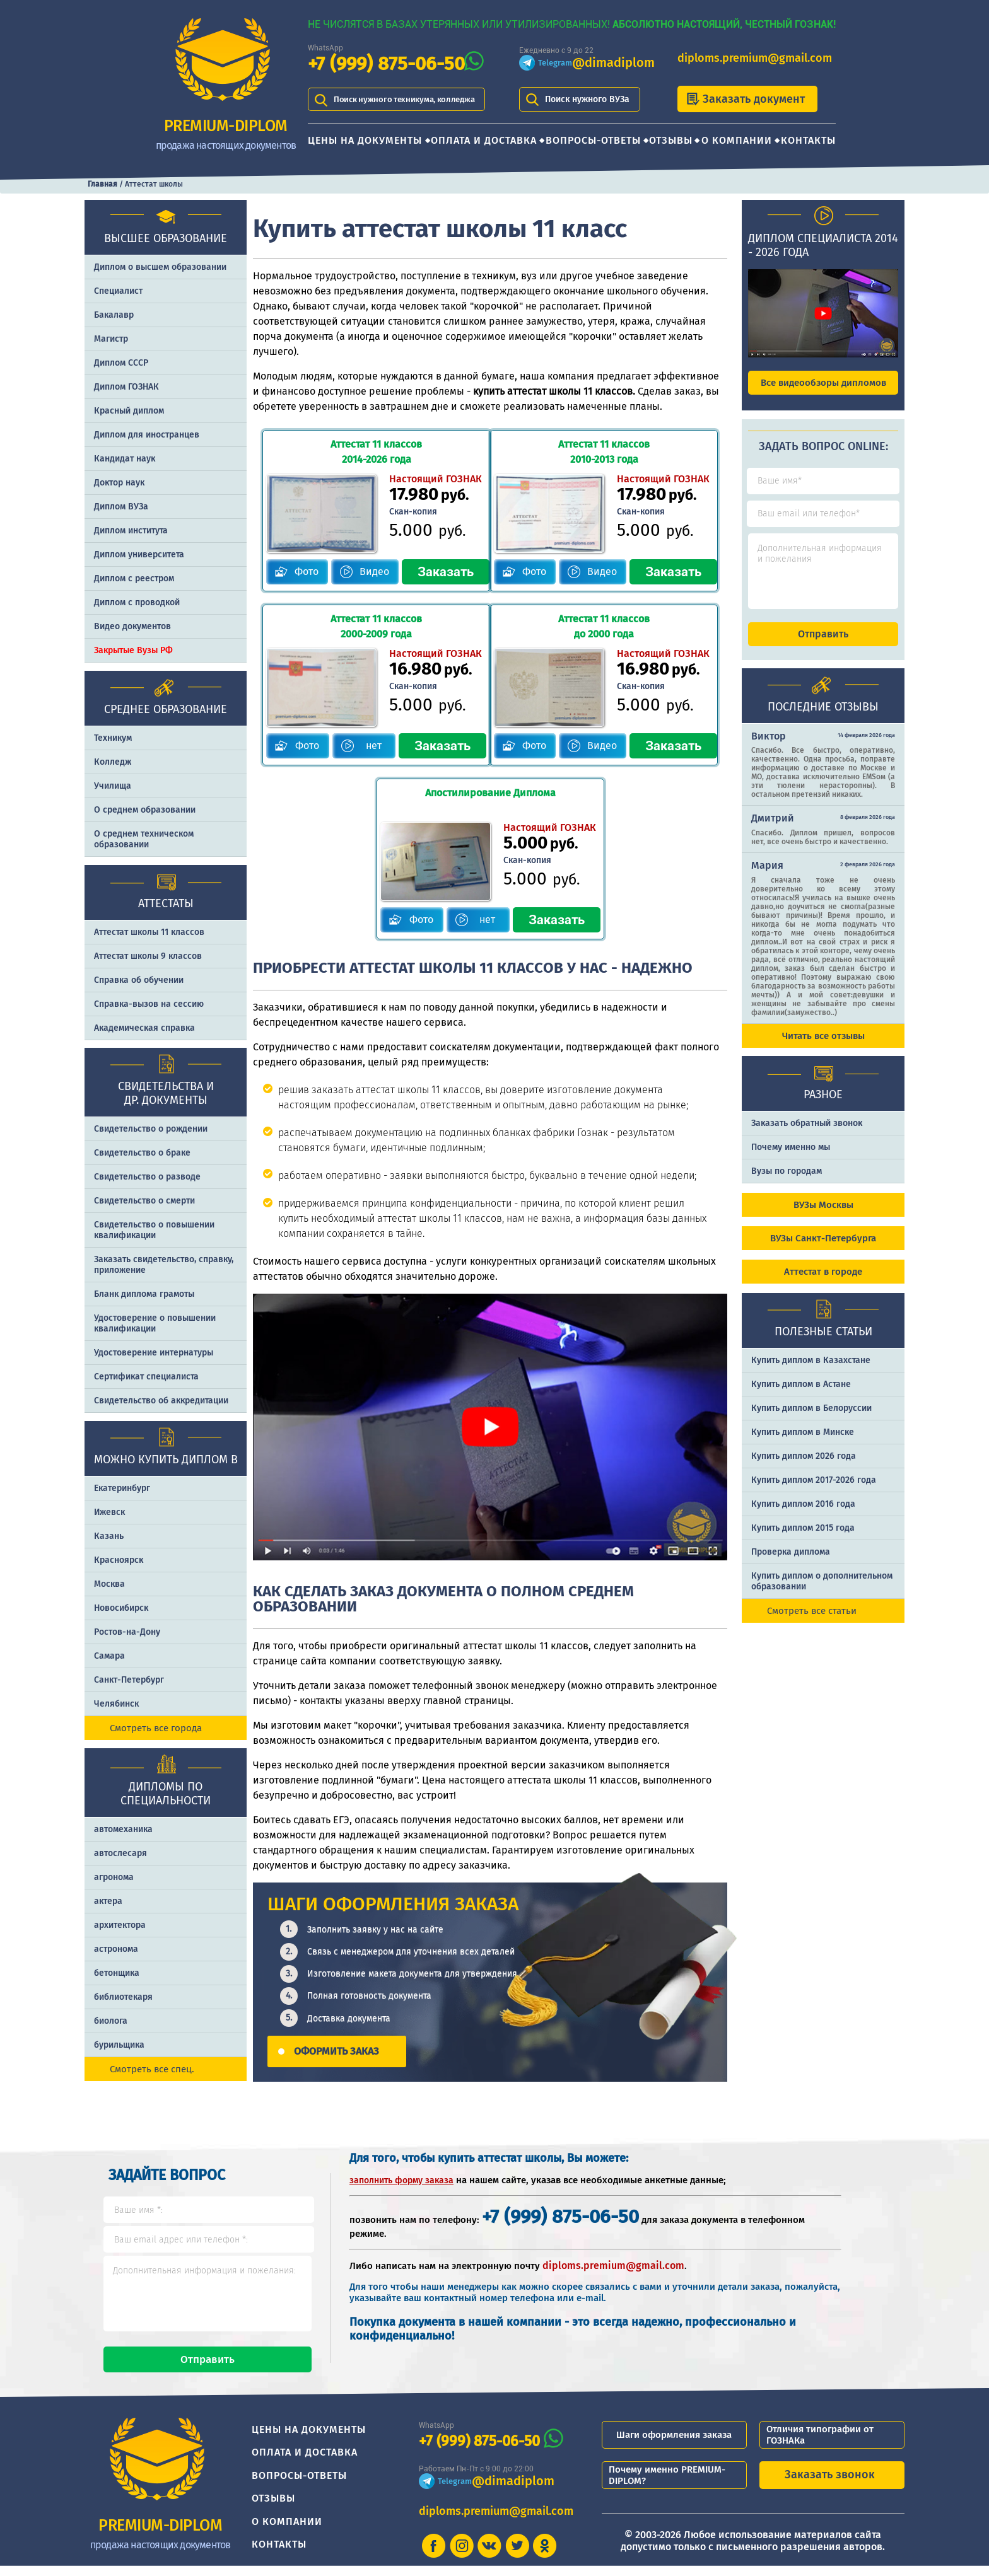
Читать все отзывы (823, 1047)
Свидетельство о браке (142, 1152)
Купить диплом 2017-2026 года (813, 1491)
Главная (102, 184)
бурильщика (119, 2044)
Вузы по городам (786, 1182)
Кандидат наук (124, 458)
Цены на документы (365, 140)
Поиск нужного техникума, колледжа (410, 99)
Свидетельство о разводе (147, 1176)
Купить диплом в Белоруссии (811, 1419)
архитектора (120, 1925)
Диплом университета (139, 554)
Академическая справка (144, 1028)
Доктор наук (119, 482)
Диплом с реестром (134, 578)
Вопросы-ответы (593, 140)
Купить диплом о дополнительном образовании (821, 1592)
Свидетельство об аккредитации (161, 1400)
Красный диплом (129, 410)
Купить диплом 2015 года (803, 1539)
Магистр (111, 339)
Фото (303, 571)
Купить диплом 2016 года (803, 1515)
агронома (114, 1877)
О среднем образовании (145, 809)
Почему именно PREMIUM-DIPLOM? (667, 2485)
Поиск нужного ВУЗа (587, 99)
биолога (110, 2021)
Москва (109, 1584)
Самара (109, 1656)
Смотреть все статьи (812, 1622)
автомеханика (123, 1829)
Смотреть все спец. (152, 2069)
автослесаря (120, 1853)
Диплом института (131, 530)
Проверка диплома (790, 1563)
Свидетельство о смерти (144, 1200)
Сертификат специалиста (146, 1376)
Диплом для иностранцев (146, 434)
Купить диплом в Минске (802, 1443)
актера (108, 1901)
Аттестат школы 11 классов (149, 932)
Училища (112, 785)
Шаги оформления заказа (674, 2445)
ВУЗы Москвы (823, 1216)
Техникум (113, 738)
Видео (371, 571)
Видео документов (132, 626)
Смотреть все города (156, 1728)
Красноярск (118, 1560)
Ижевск (109, 1512)
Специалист (118, 291)
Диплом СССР (121, 362)
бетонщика (116, 1973)
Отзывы (671, 140)
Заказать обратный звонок (806, 1134)
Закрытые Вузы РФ (133, 650)
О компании (736, 140)
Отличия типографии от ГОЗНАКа (820, 2445)
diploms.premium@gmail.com (754, 58)
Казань (109, 1536)
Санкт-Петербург (129, 1679)
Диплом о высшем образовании (160, 267)
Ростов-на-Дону (127, 1632)
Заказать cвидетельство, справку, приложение (163, 1264)
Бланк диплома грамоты (144, 1294)
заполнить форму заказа (401, 2179)
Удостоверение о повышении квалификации (155, 1323)
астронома (116, 1949)
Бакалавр (114, 315)
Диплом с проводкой (137, 602)
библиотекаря (123, 1997)
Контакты (808, 140)
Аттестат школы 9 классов (148, 956)
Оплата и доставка (484, 140)
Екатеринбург (122, 1488)
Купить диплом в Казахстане (810, 1371)
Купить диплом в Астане (801, 1395)
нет (372, 745)
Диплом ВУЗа (121, 506)
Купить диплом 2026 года (803, 1467)
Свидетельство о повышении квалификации (154, 1230)
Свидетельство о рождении (151, 1128)
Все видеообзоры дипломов (823, 382)
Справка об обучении (139, 980)
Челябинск (116, 1703)
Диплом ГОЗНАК (126, 386)
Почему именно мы (790, 1158)
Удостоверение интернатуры (153, 1352)
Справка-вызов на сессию (149, 1004)
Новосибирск (121, 1608)
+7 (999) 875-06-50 (386, 64)
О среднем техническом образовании (144, 839)
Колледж (112, 762)
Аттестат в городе (823, 1283)
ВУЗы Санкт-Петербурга (823, 1249)
